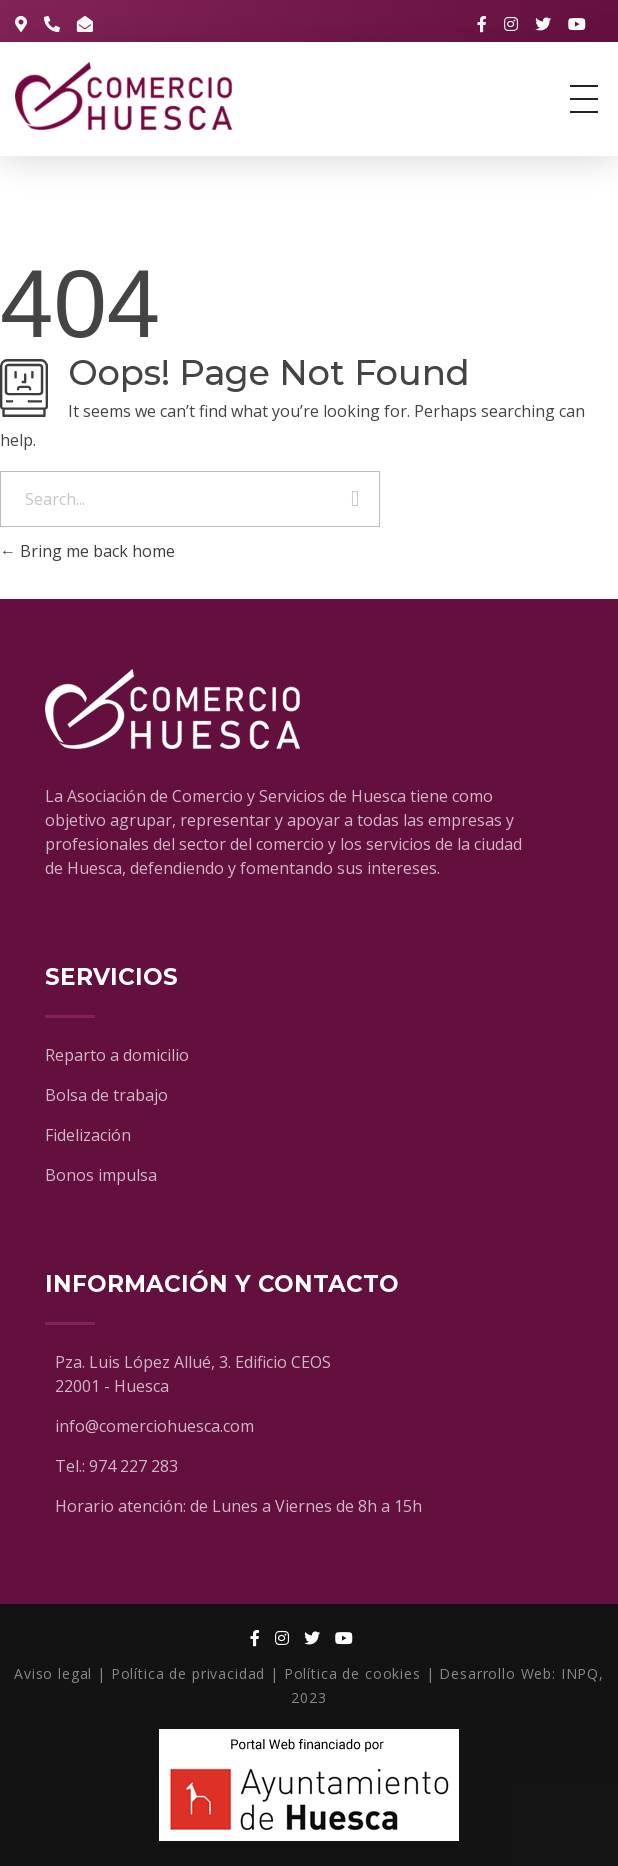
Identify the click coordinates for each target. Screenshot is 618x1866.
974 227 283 (133, 1466)
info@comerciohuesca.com (154, 1426)
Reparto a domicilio (117, 1055)
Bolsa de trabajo (106, 1095)
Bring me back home (87, 551)
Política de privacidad (188, 1673)
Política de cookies (352, 1673)
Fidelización (88, 1135)
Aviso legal (53, 1673)
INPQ (580, 1673)
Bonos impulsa (101, 1175)
